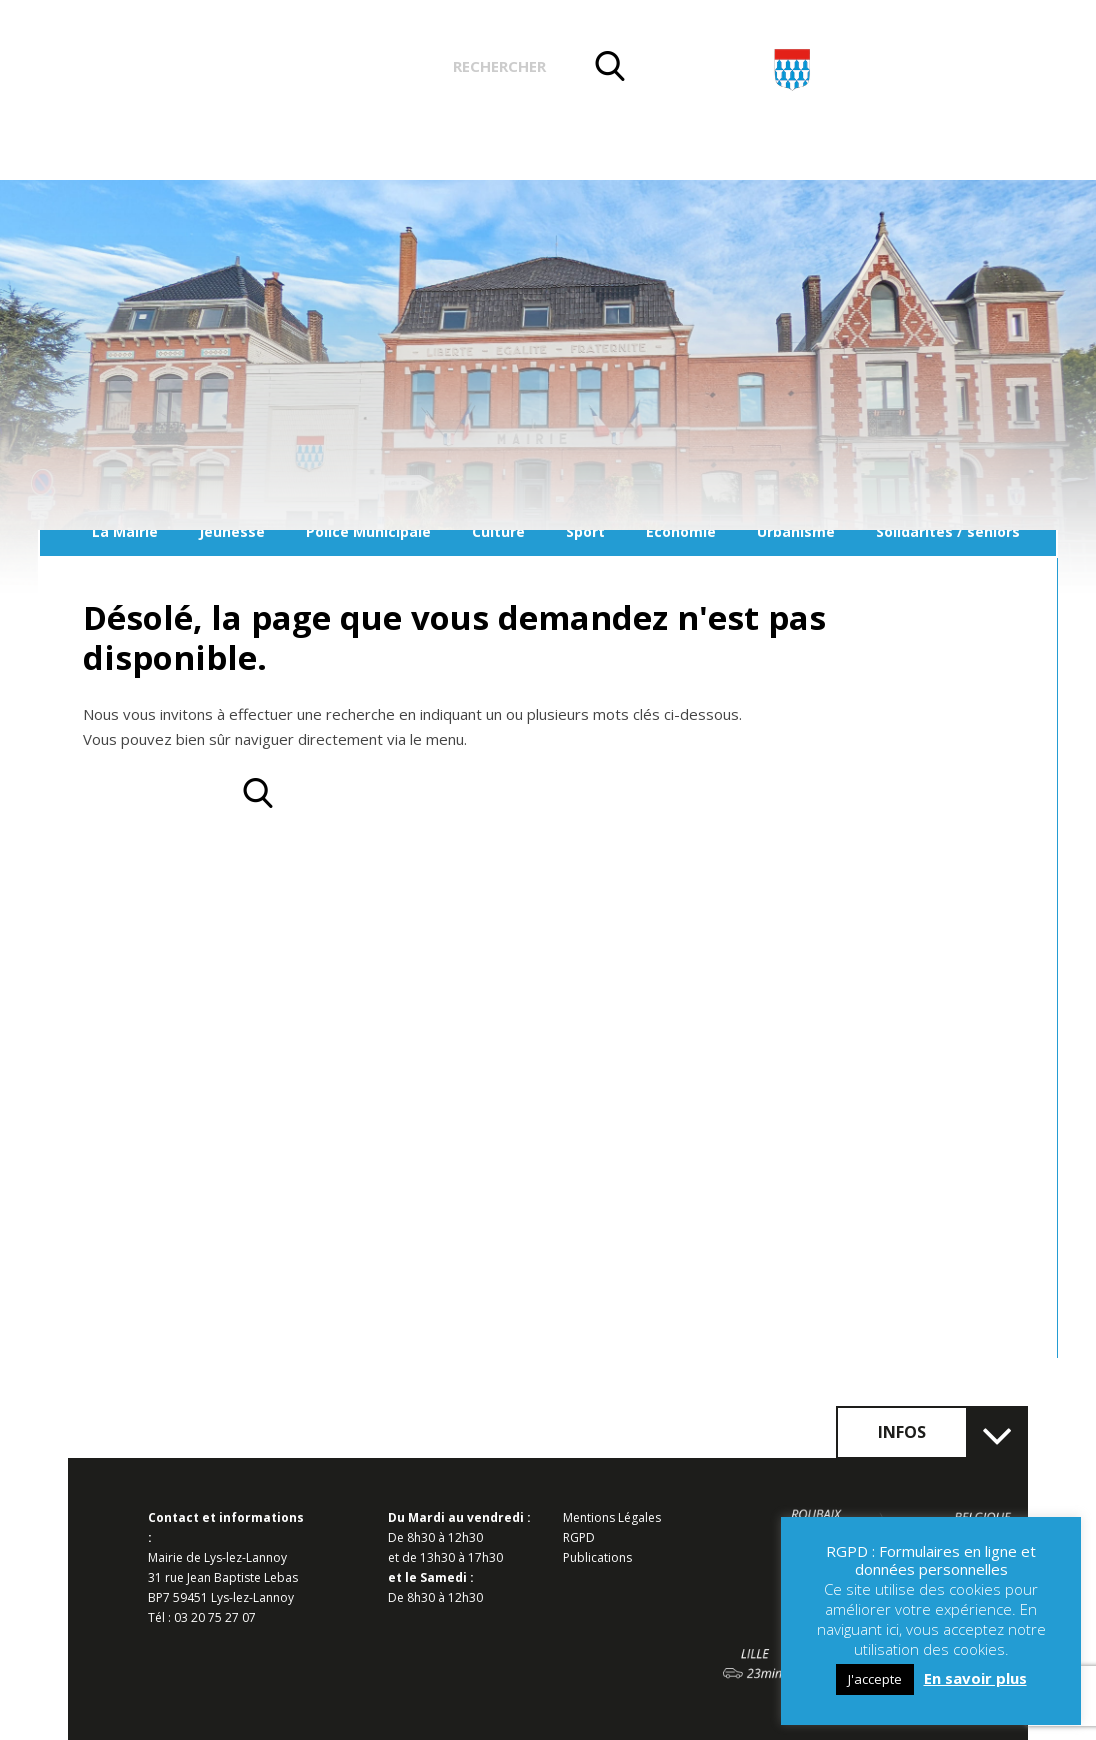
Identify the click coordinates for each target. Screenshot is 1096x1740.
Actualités (196, 69)
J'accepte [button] (875, 1679)
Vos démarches (347, 69)
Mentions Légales (612, 1517)
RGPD (579, 1537)
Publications (597, 1557)
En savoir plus (975, 1678)
